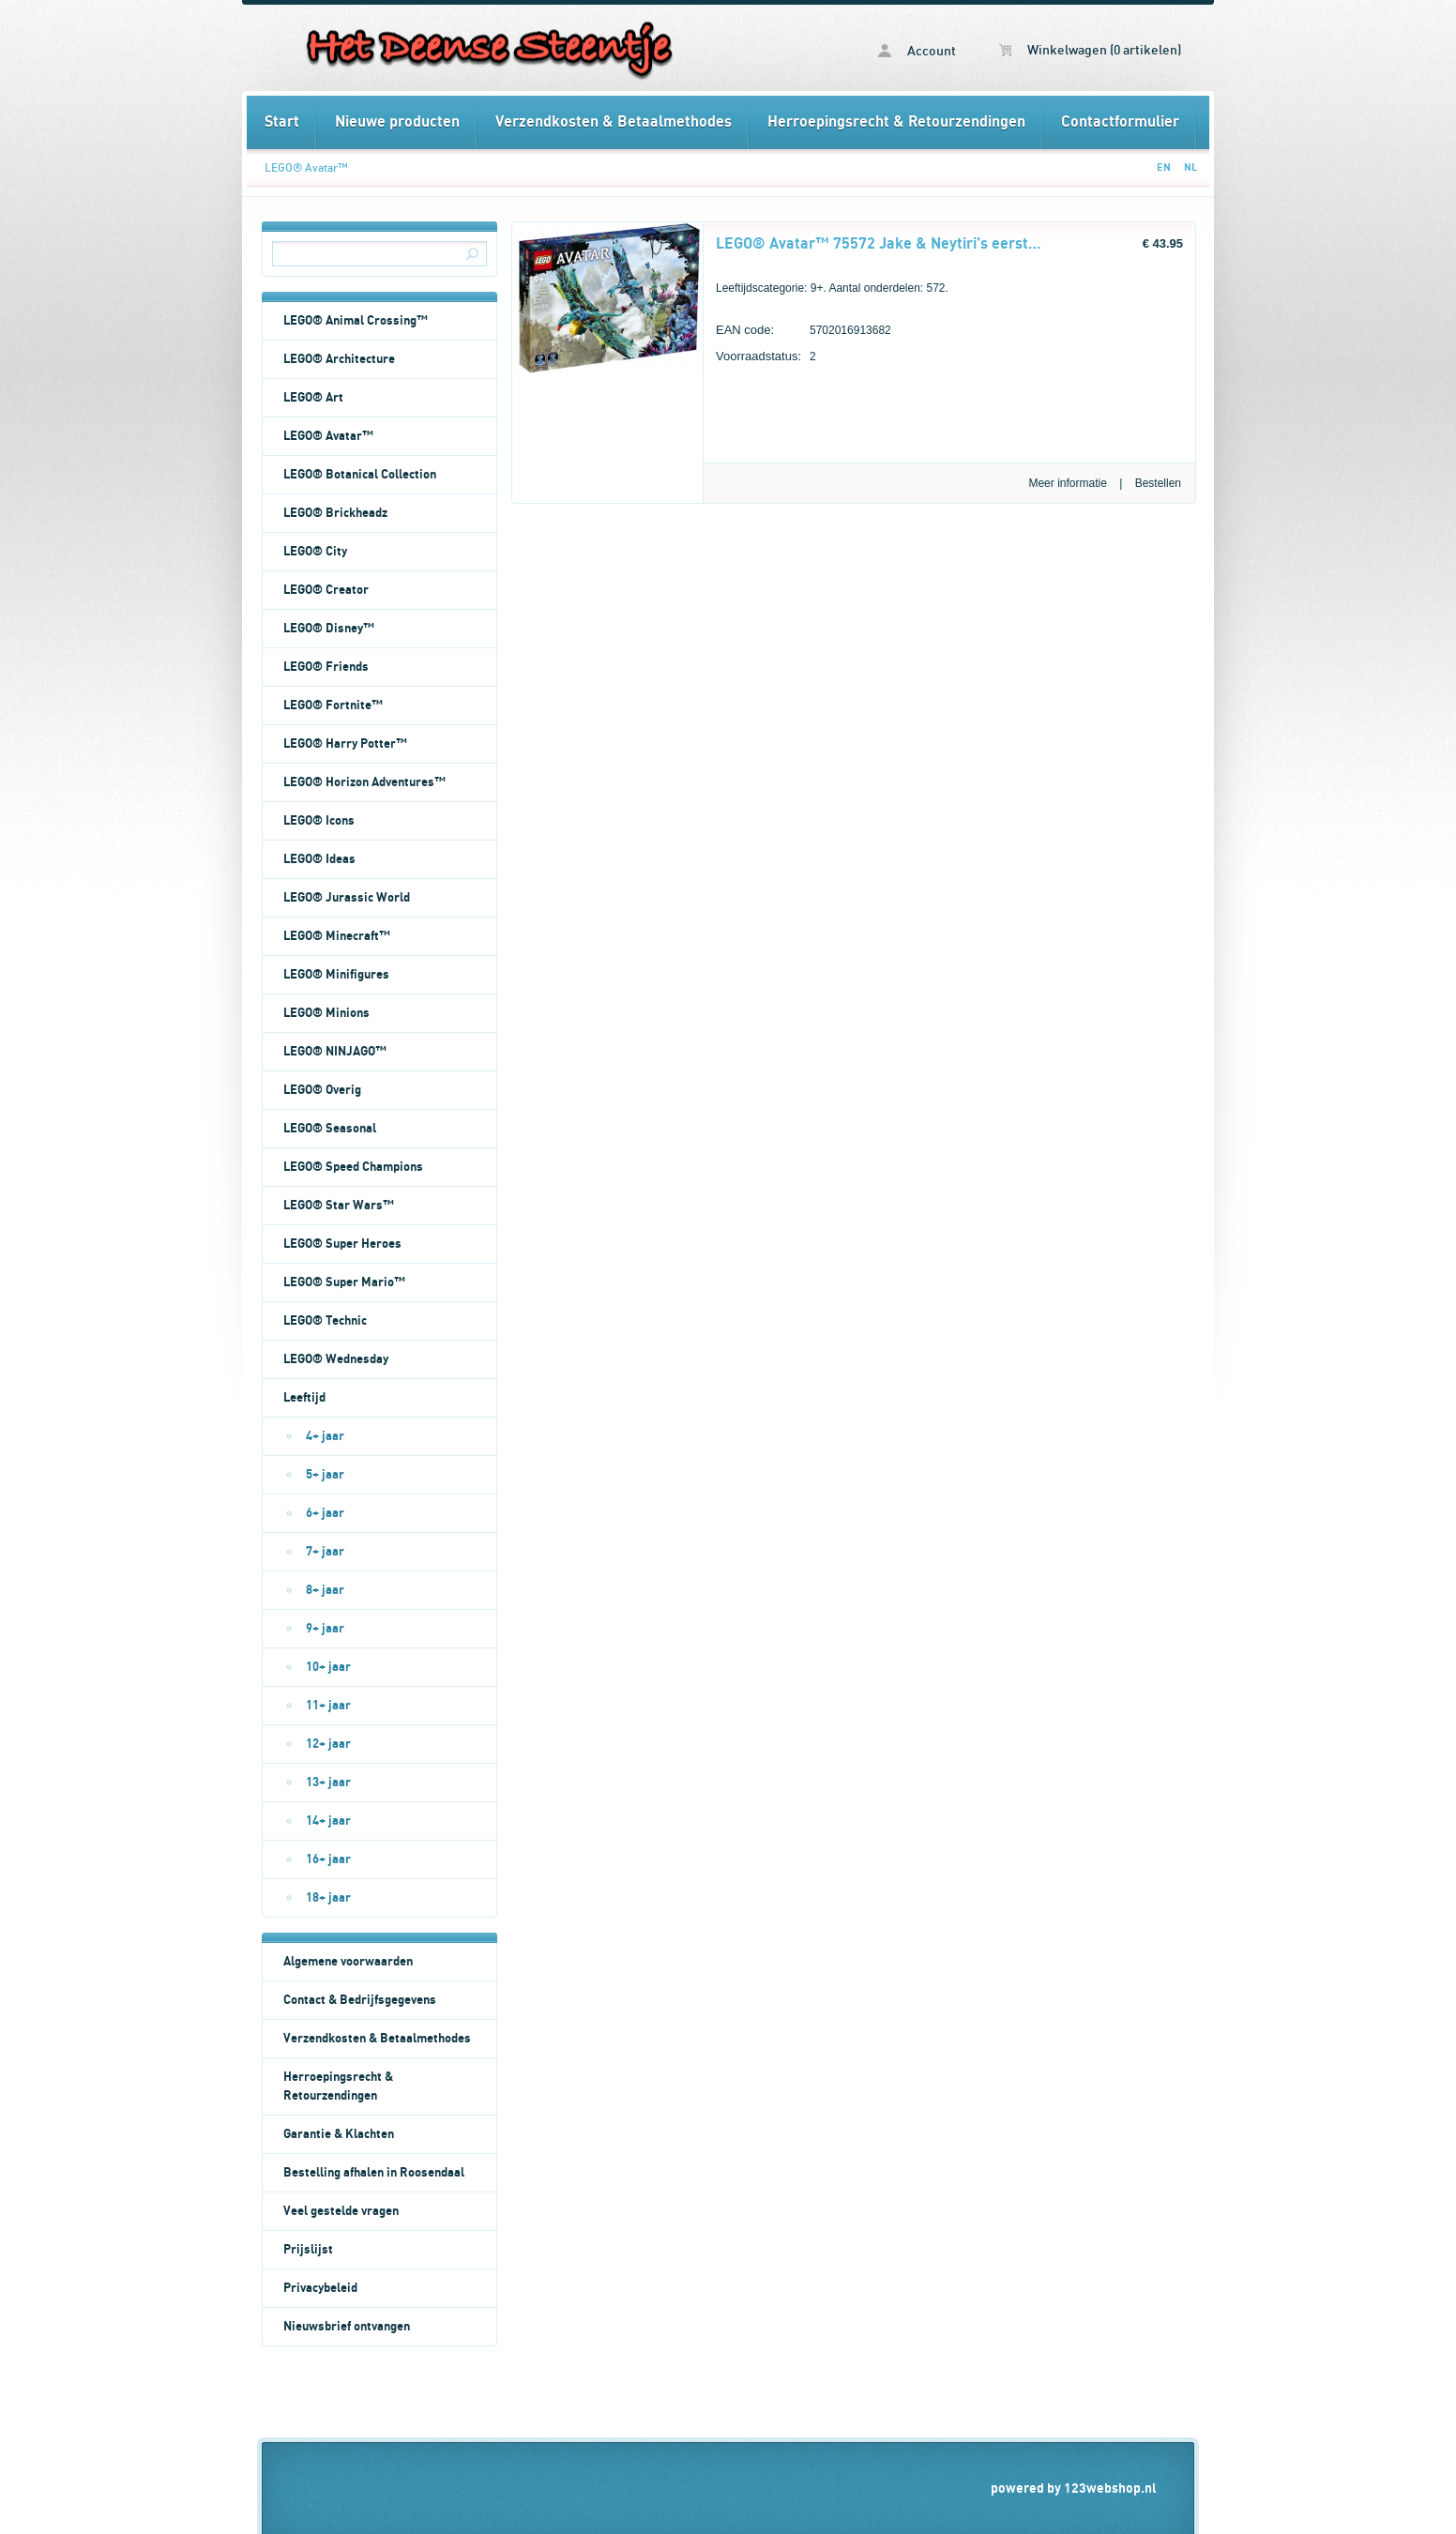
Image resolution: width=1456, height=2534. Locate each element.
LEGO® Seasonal (329, 1128)
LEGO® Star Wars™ (338, 1205)
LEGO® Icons (319, 820)
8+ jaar (325, 1590)
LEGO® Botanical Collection (359, 474)
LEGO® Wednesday (335, 1359)
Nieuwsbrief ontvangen (346, 2326)
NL (1190, 167)
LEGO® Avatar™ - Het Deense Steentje (487, 48)
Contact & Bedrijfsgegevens (359, 2000)
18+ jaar (328, 1897)
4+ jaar (325, 1436)
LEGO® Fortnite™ (333, 705)
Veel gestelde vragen (341, 2211)
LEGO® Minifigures (336, 974)
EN (1164, 167)
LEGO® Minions (326, 1013)
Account (917, 51)
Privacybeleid (320, 2288)
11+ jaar (328, 1705)
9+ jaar (325, 1628)
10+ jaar (328, 1667)
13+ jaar (328, 1782)
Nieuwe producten (397, 122)
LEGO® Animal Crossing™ (355, 320)
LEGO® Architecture (339, 359)
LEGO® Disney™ (328, 628)
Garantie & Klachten (338, 2134)
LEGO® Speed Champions (353, 1167)
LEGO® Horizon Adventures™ (364, 782)
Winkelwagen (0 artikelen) (1090, 50)
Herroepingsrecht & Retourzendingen (896, 122)
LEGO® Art (313, 397)
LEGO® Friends (326, 667)
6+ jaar (325, 1513)
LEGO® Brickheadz (335, 513)
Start (282, 122)
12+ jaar (328, 1744)
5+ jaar (325, 1474)
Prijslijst (308, 2249)
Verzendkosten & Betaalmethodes (613, 122)
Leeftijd (304, 1397)
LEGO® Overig (322, 1090)
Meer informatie (1067, 483)
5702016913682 (803, 332)
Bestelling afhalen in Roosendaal (373, 2172)
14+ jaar (328, 1821)
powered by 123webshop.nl (1074, 2488)
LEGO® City (315, 551)
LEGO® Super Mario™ (344, 1282)
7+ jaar (325, 1551)
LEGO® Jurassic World (346, 897)
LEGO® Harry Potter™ (345, 744)
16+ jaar (328, 1859)
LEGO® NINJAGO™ (335, 1051)
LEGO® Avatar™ (306, 168)
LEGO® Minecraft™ (336, 936)
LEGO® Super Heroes (342, 1244)
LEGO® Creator (326, 590)
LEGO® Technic (325, 1321)
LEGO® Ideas (319, 859)
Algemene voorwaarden (348, 1961)
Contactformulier (1120, 122)
